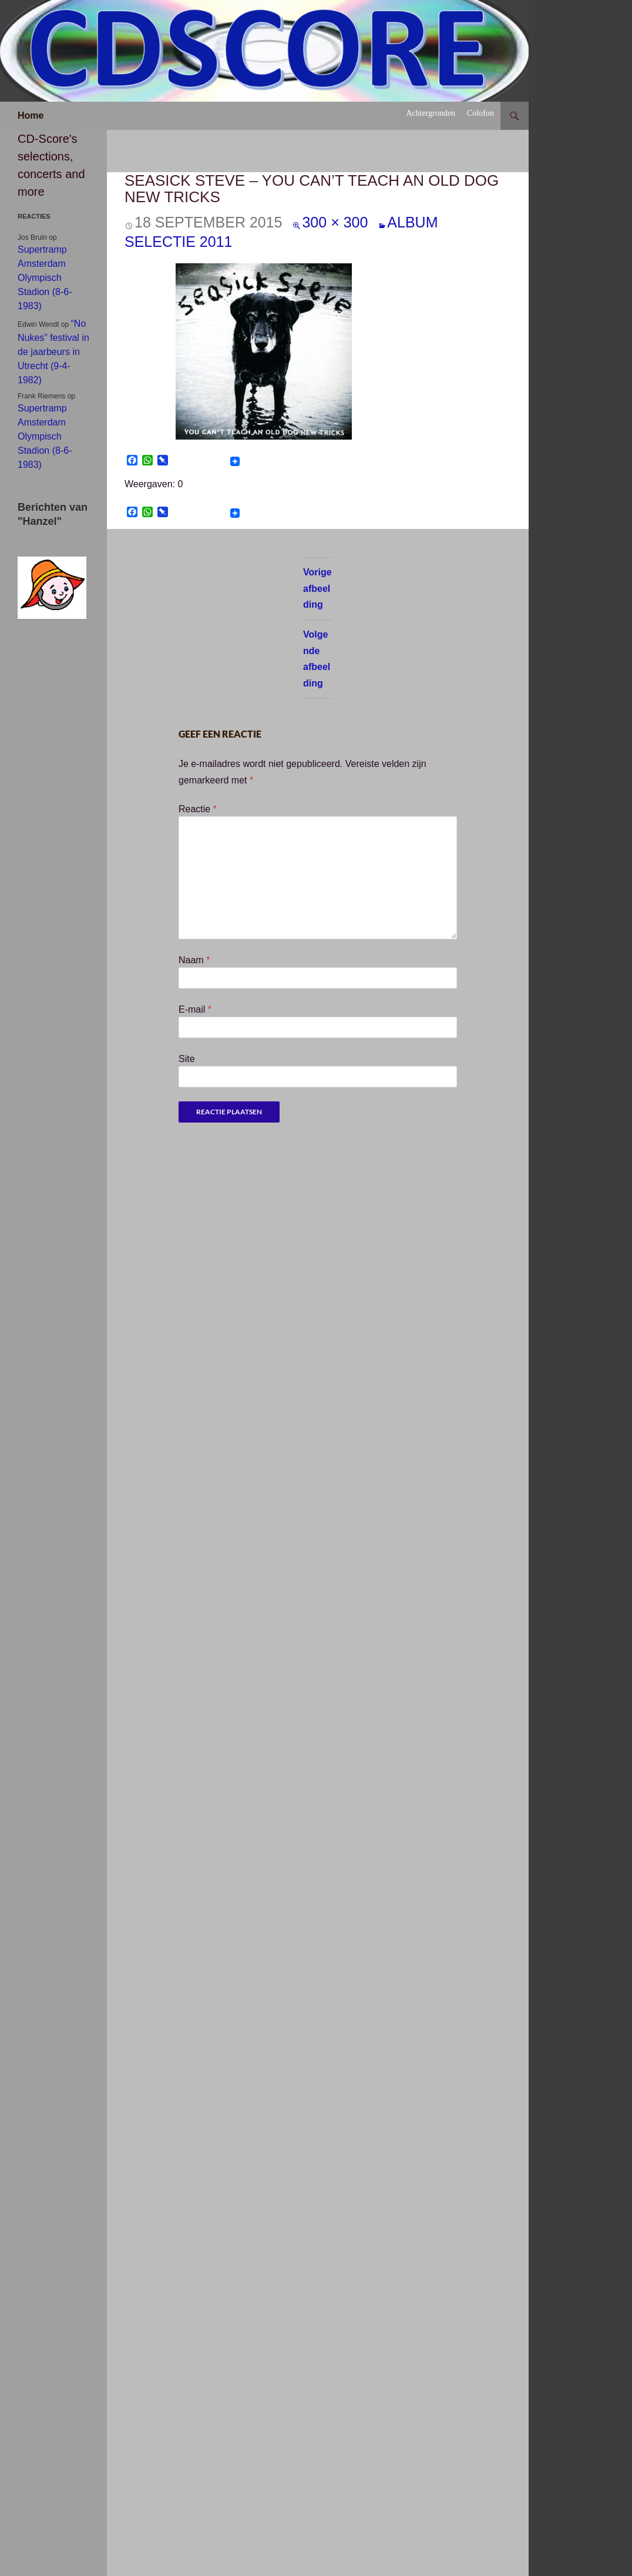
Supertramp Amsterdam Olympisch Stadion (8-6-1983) (45, 277)
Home (30, 115)
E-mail (195, 1009)
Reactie (198, 809)
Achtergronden (430, 113)
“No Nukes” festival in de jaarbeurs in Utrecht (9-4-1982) (53, 352)
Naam (194, 960)
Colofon (480, 113)
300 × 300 (335, 222)
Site (187, 1059)
